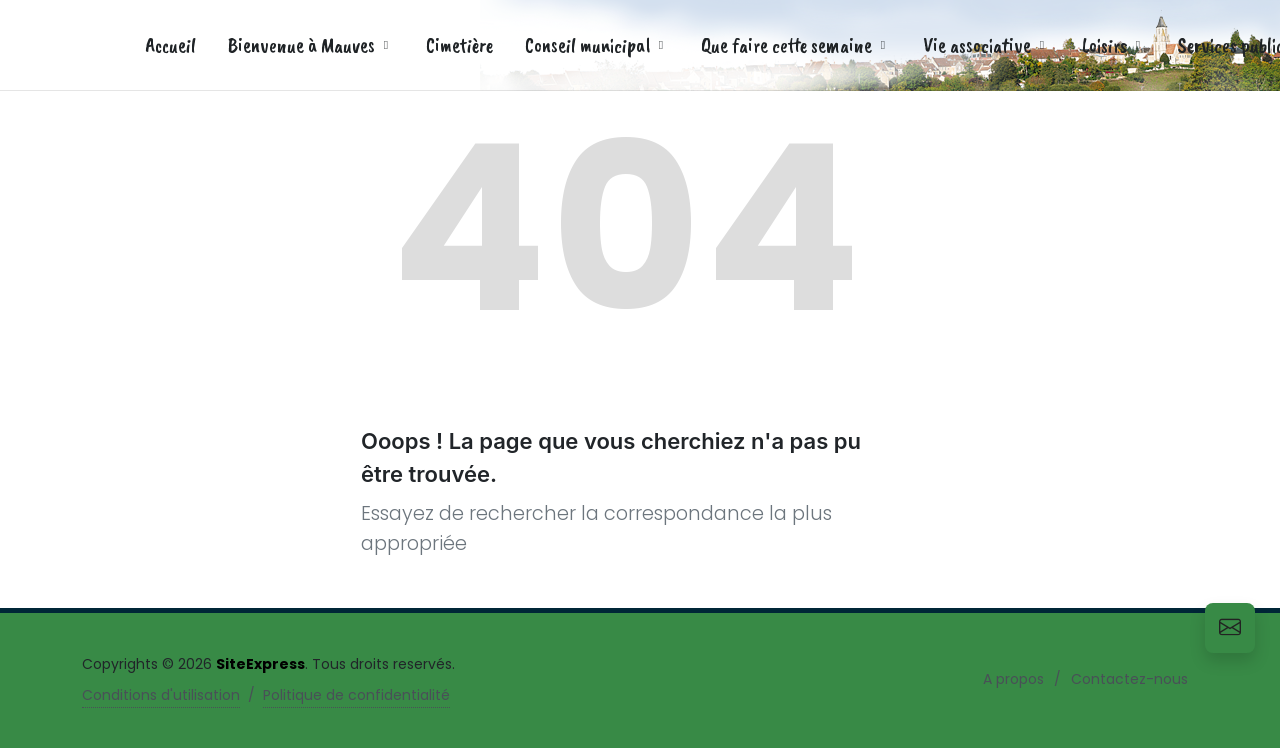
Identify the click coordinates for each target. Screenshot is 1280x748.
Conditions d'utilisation (161, 695)
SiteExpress (260, 664)
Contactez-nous (1129, 679)
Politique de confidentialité (356, 695)
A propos (1013, 679)
